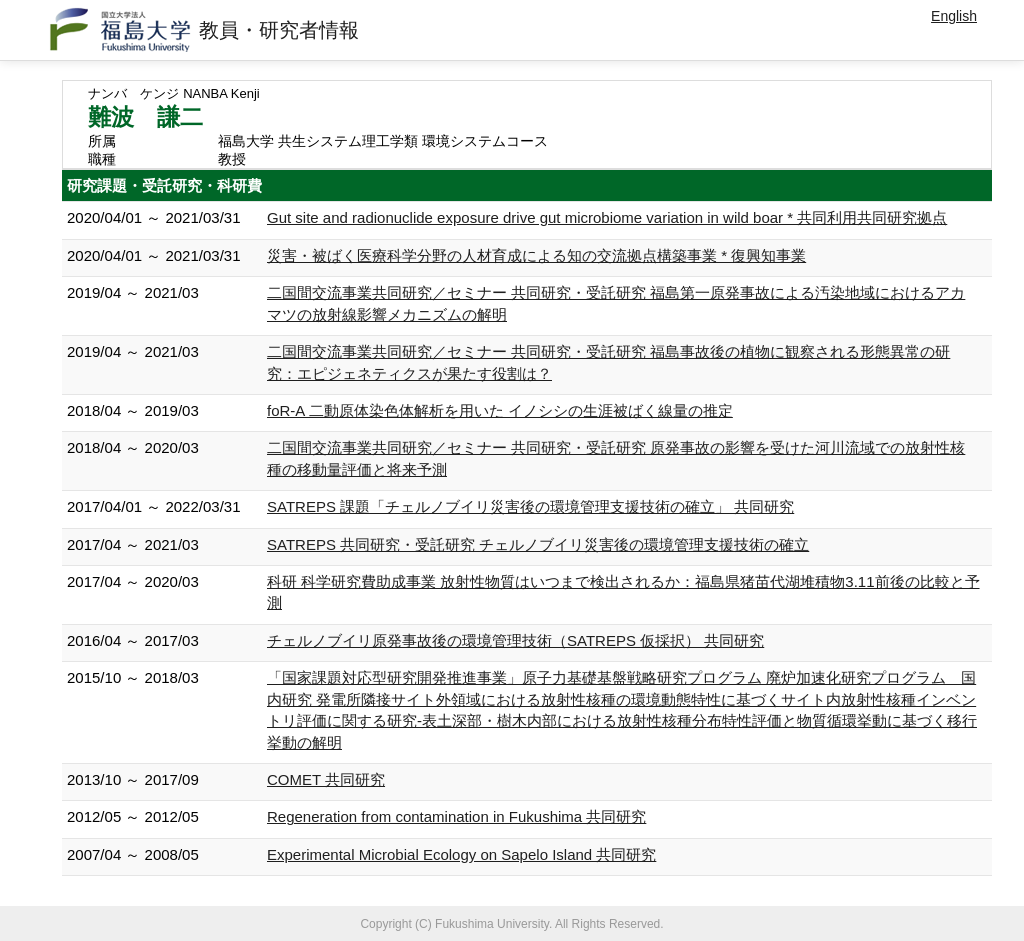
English (954, 16)
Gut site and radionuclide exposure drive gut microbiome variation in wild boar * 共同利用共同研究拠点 (607, 217)
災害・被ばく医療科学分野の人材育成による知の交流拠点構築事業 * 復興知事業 (536, 255)
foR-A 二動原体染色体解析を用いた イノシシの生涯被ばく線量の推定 (500, 410)
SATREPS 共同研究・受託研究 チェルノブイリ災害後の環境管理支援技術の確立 (538, 544)
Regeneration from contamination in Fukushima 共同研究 (456, 816)
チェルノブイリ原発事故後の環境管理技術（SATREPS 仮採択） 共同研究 (515, 640)
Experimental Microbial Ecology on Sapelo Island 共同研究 (461, 854)
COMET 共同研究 (326, 779)
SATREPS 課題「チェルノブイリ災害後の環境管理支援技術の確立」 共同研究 (530, 506)
